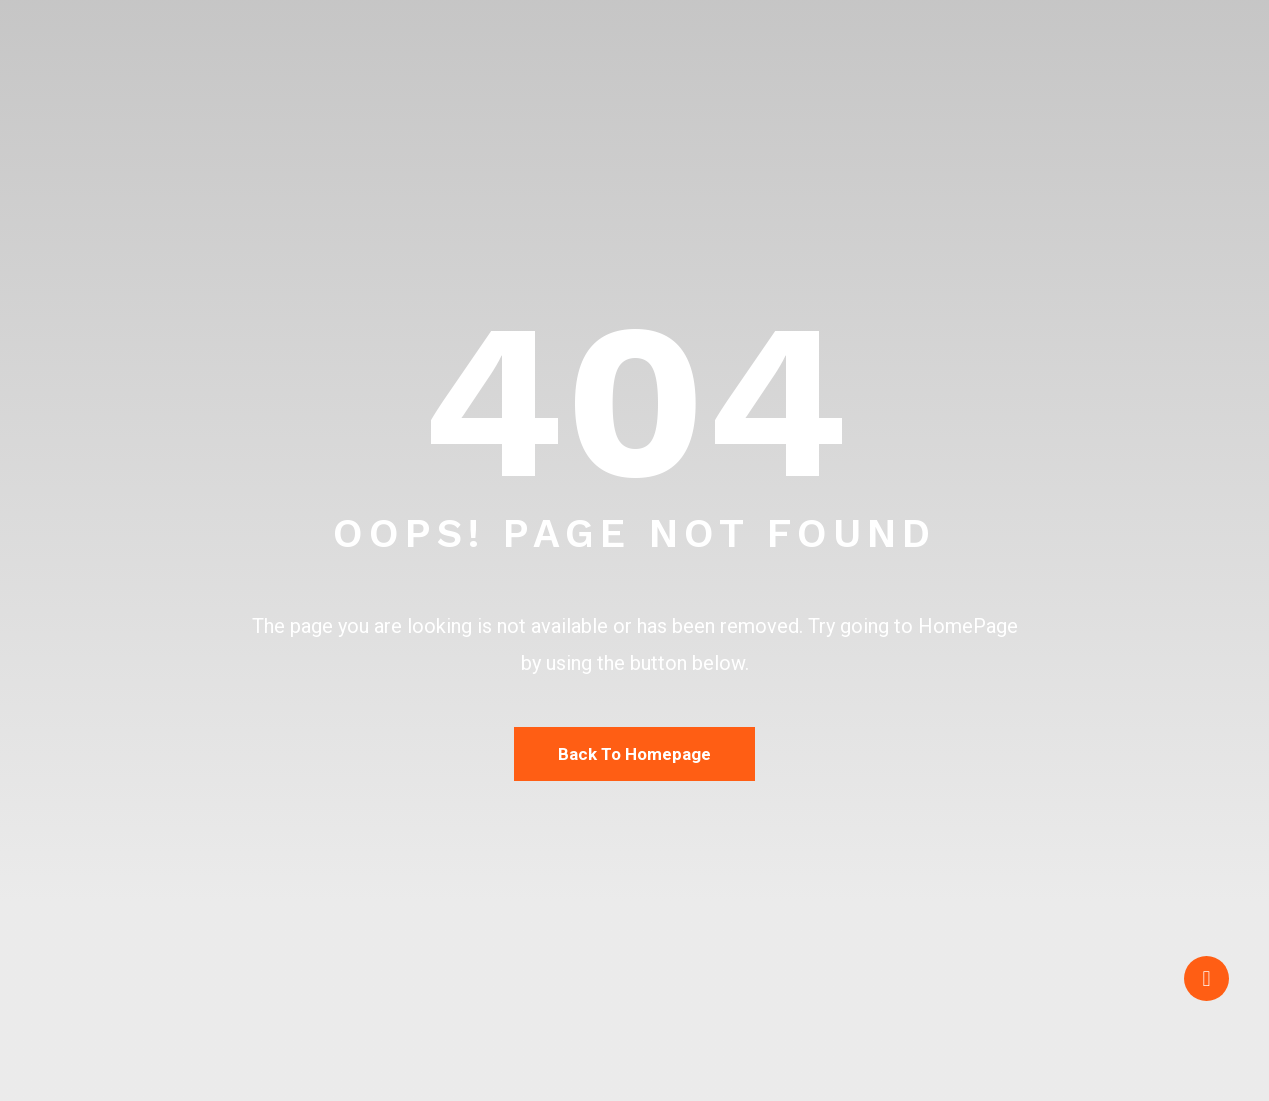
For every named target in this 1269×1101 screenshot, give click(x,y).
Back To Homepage (634, 754)
